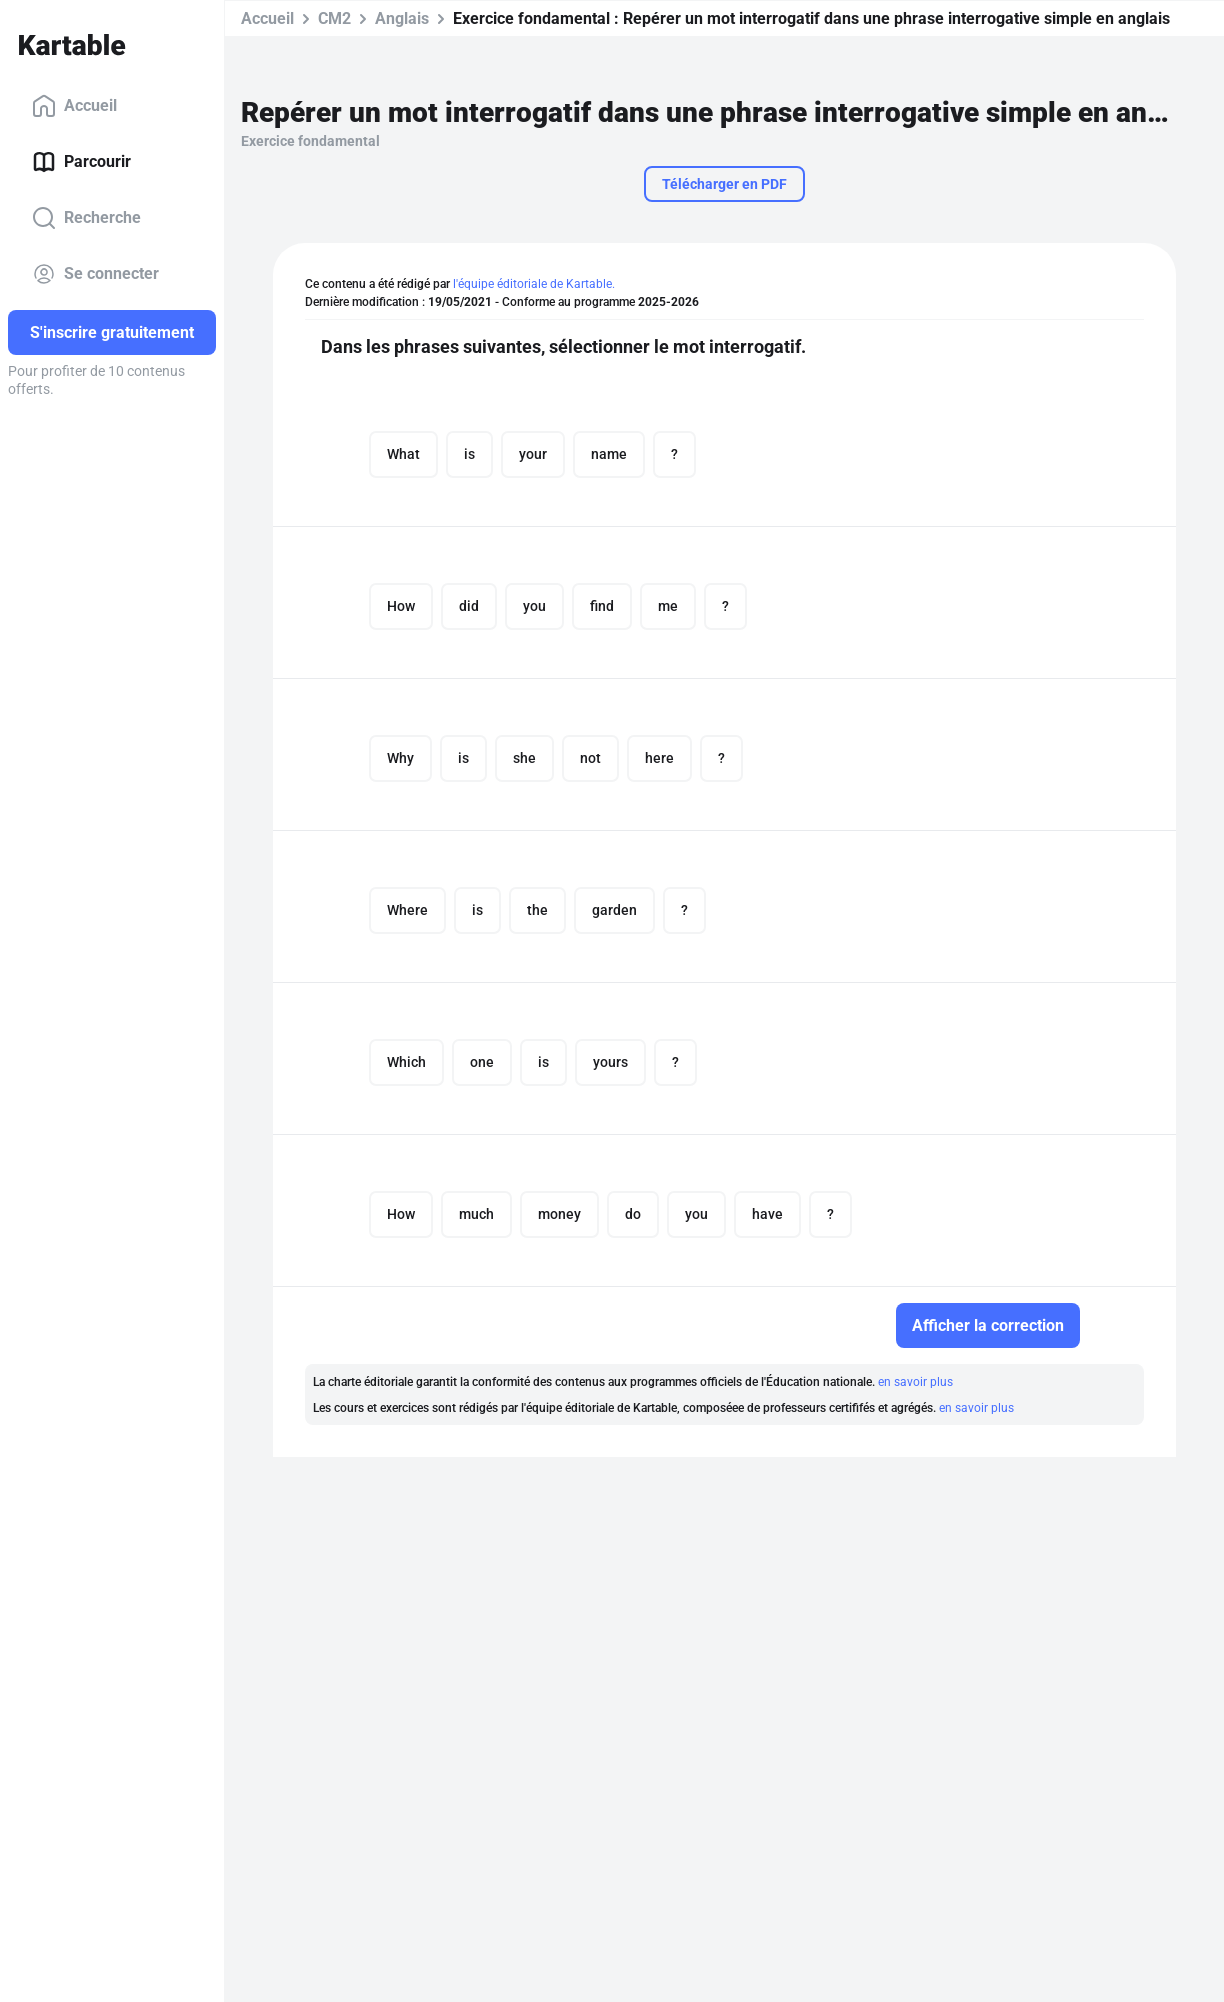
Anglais (402, 18)
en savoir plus (915, 1382)
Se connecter (95, 274)
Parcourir (81, 162)
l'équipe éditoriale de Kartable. (534, 284)
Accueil (74, 106)
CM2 (334, 18)
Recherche (86, 218)
